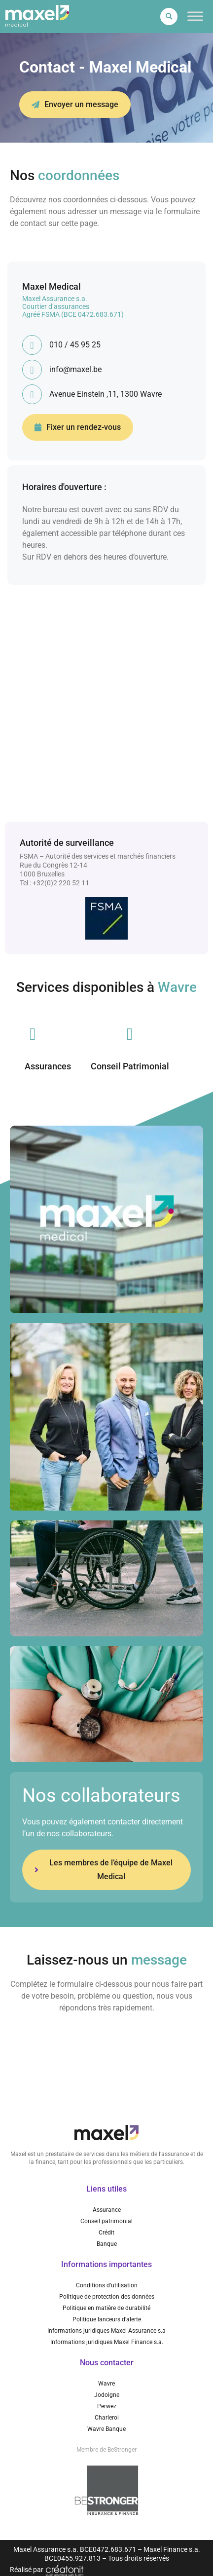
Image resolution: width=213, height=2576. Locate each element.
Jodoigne (106, 2394)
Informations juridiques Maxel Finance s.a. (106, 2342)
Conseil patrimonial (106, 2221)
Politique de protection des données (106, 2296)
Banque (107, 2243)
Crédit (106, 2232)
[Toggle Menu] (195, 16)
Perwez (106, 2406)
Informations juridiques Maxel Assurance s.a (106, 2330)
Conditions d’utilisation (107, 2285)
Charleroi (107, 2417)
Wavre (106, 2383)
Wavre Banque (106, 2428)
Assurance (107, 2209)
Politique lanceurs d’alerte (106, 2319)
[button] (169, 16)
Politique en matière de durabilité (106, 2308)
